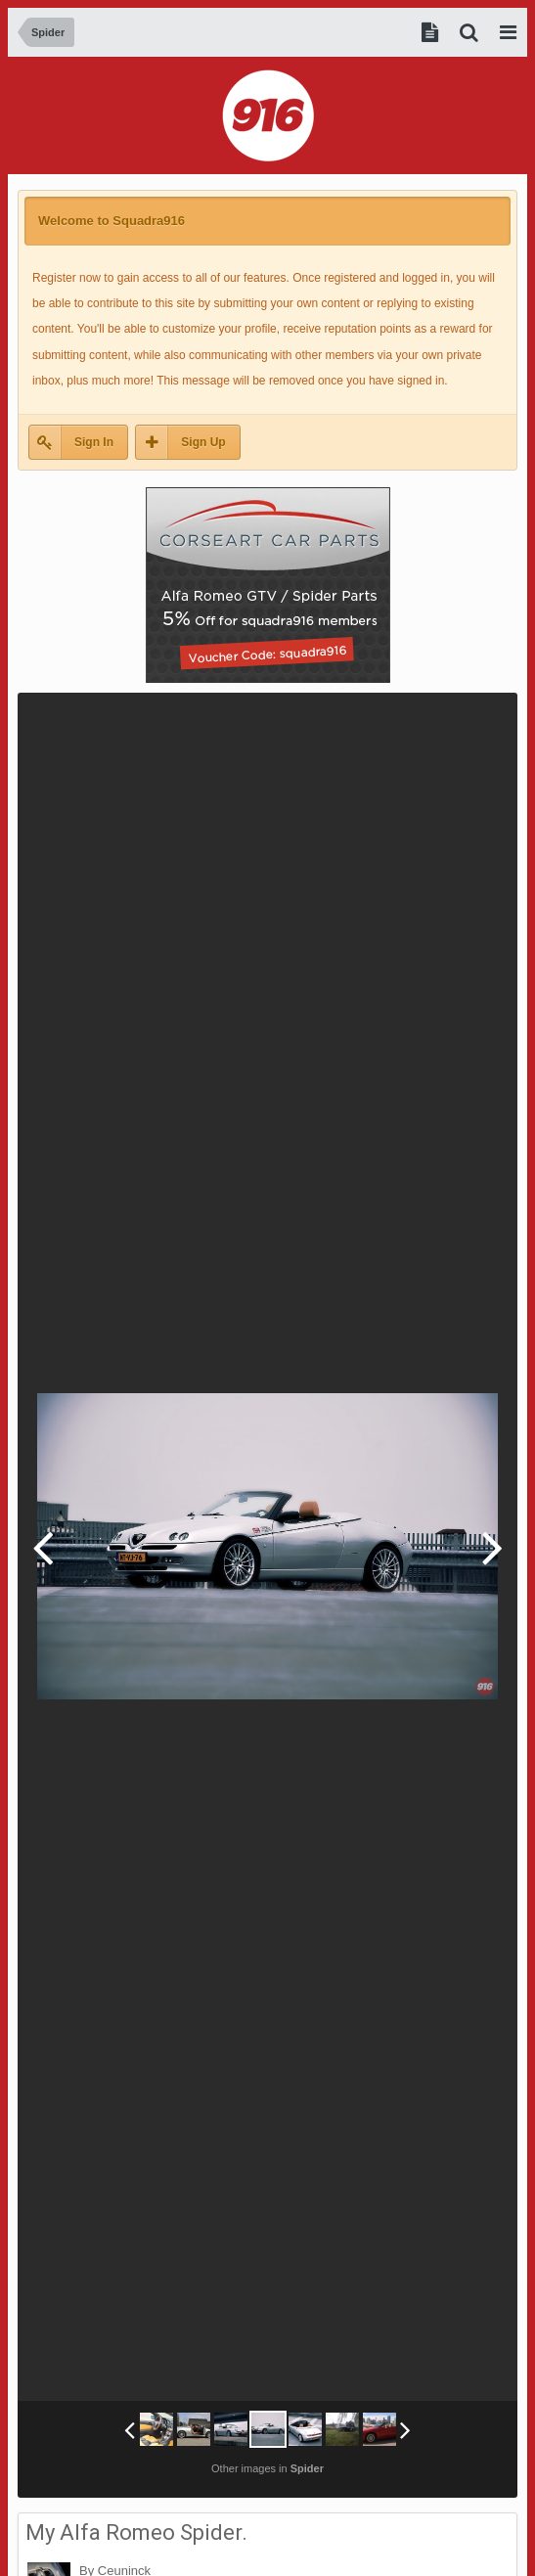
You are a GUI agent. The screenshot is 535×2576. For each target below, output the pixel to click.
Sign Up (203, 442)
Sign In (93, 442)
